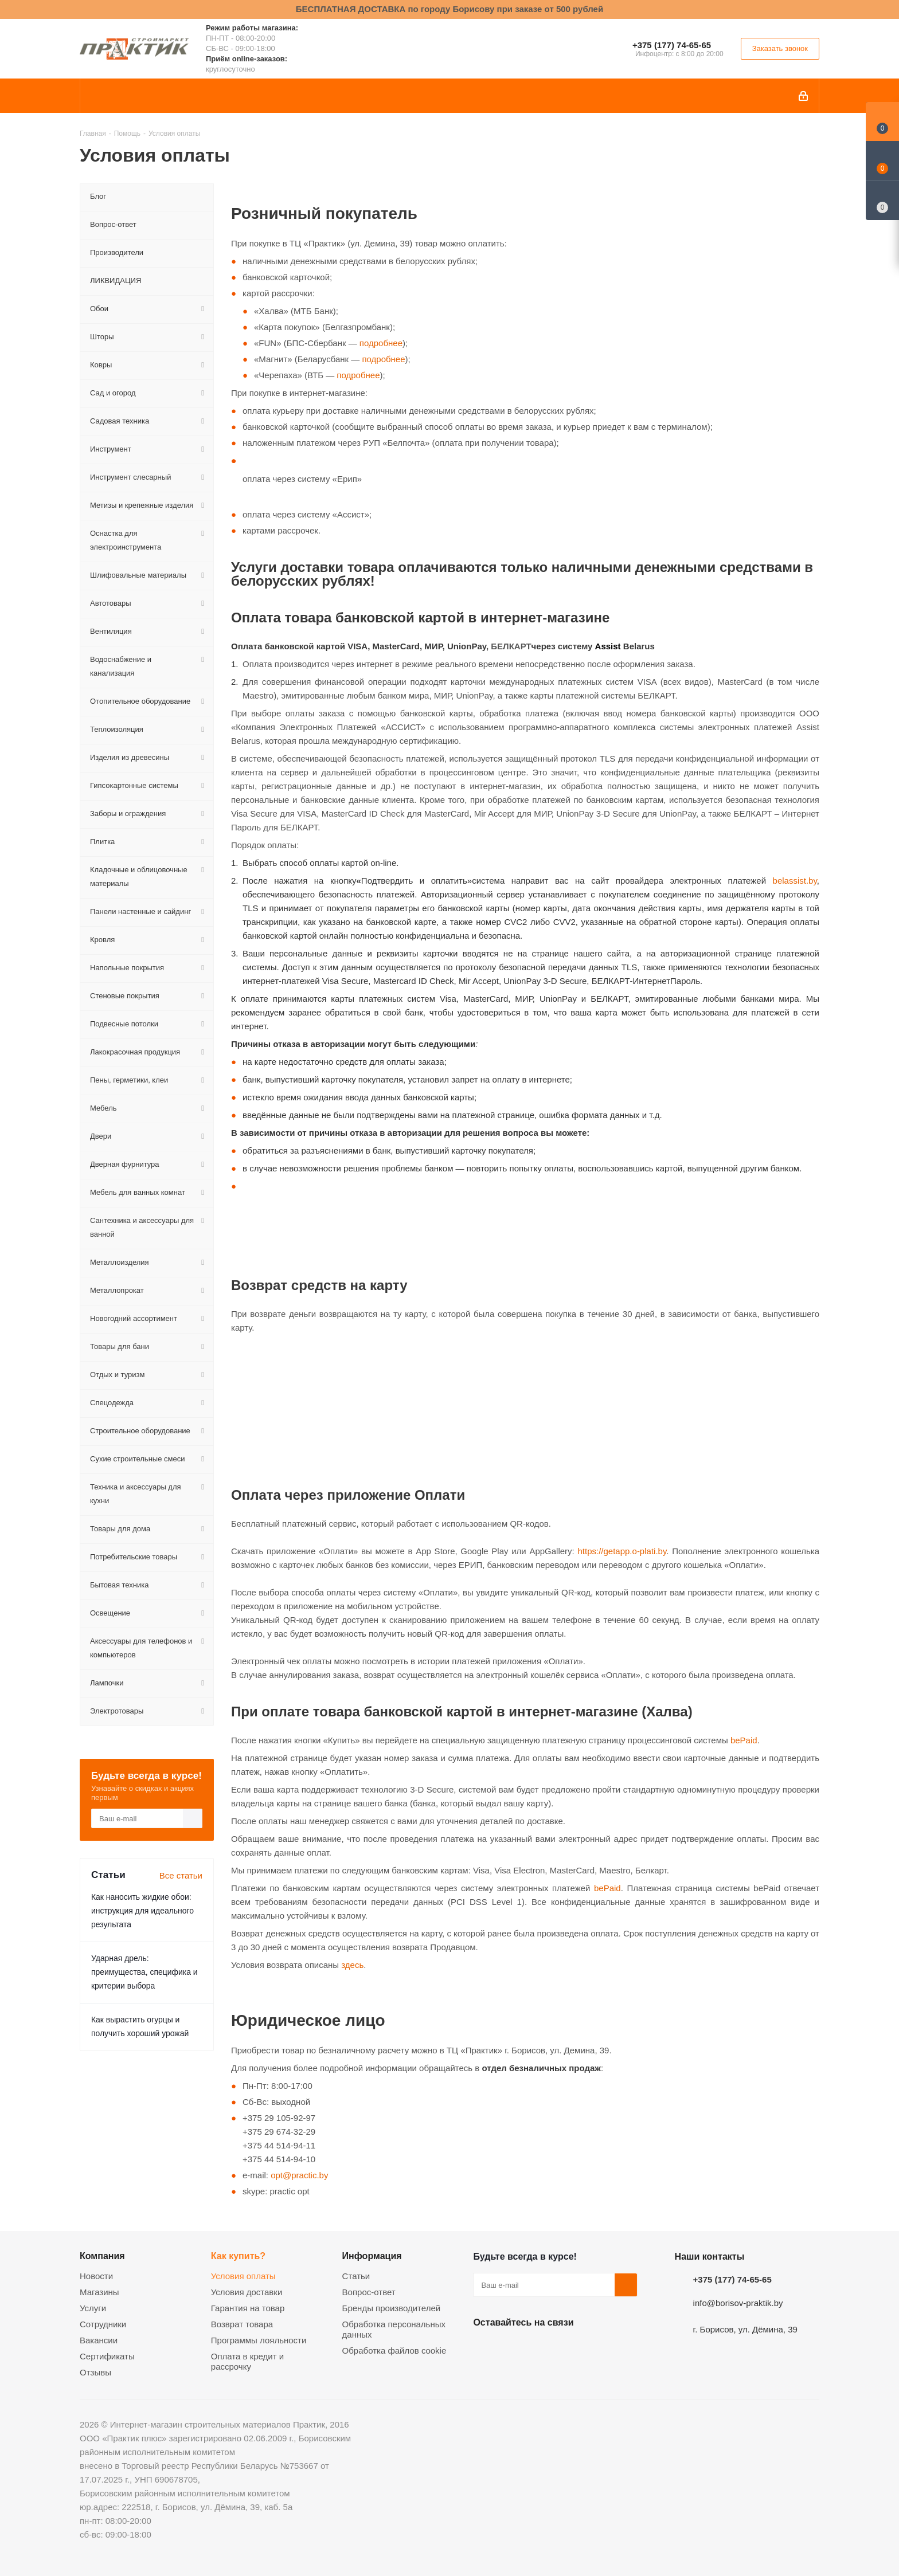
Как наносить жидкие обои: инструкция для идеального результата (142, 1910)
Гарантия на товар (247, 2308)
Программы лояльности (259, 2340)
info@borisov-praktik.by (738, 2303)
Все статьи (180, 1875)
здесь (352, 1965)
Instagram (541, 2349)
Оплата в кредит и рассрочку (247, 2361)
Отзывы (95, 2372)
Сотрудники (103, 2324)
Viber (599, 2349)
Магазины (99, 2292)
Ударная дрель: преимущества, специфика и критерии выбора (144, 1972)
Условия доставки (246, 2292)
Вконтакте (484, 2349)
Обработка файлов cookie (394, 2350)
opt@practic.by (299, 2175)
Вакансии (99, 2340)
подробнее (380, 343)
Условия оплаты (243, 2276)
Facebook (513, 2349)
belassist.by (795, 880)
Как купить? (238, 2255)
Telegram (570, 2349)
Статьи (356, 2276)
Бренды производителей (391, 2308)
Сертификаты (107, 2356)
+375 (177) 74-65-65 (671, 45)
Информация (372, 2255)
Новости (96, 2276)
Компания (102, 2255)
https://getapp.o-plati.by (621, 1551)
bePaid (743, 1740)
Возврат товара (242, 2324)
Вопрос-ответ (369, 2292)
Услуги (93, 2308)
